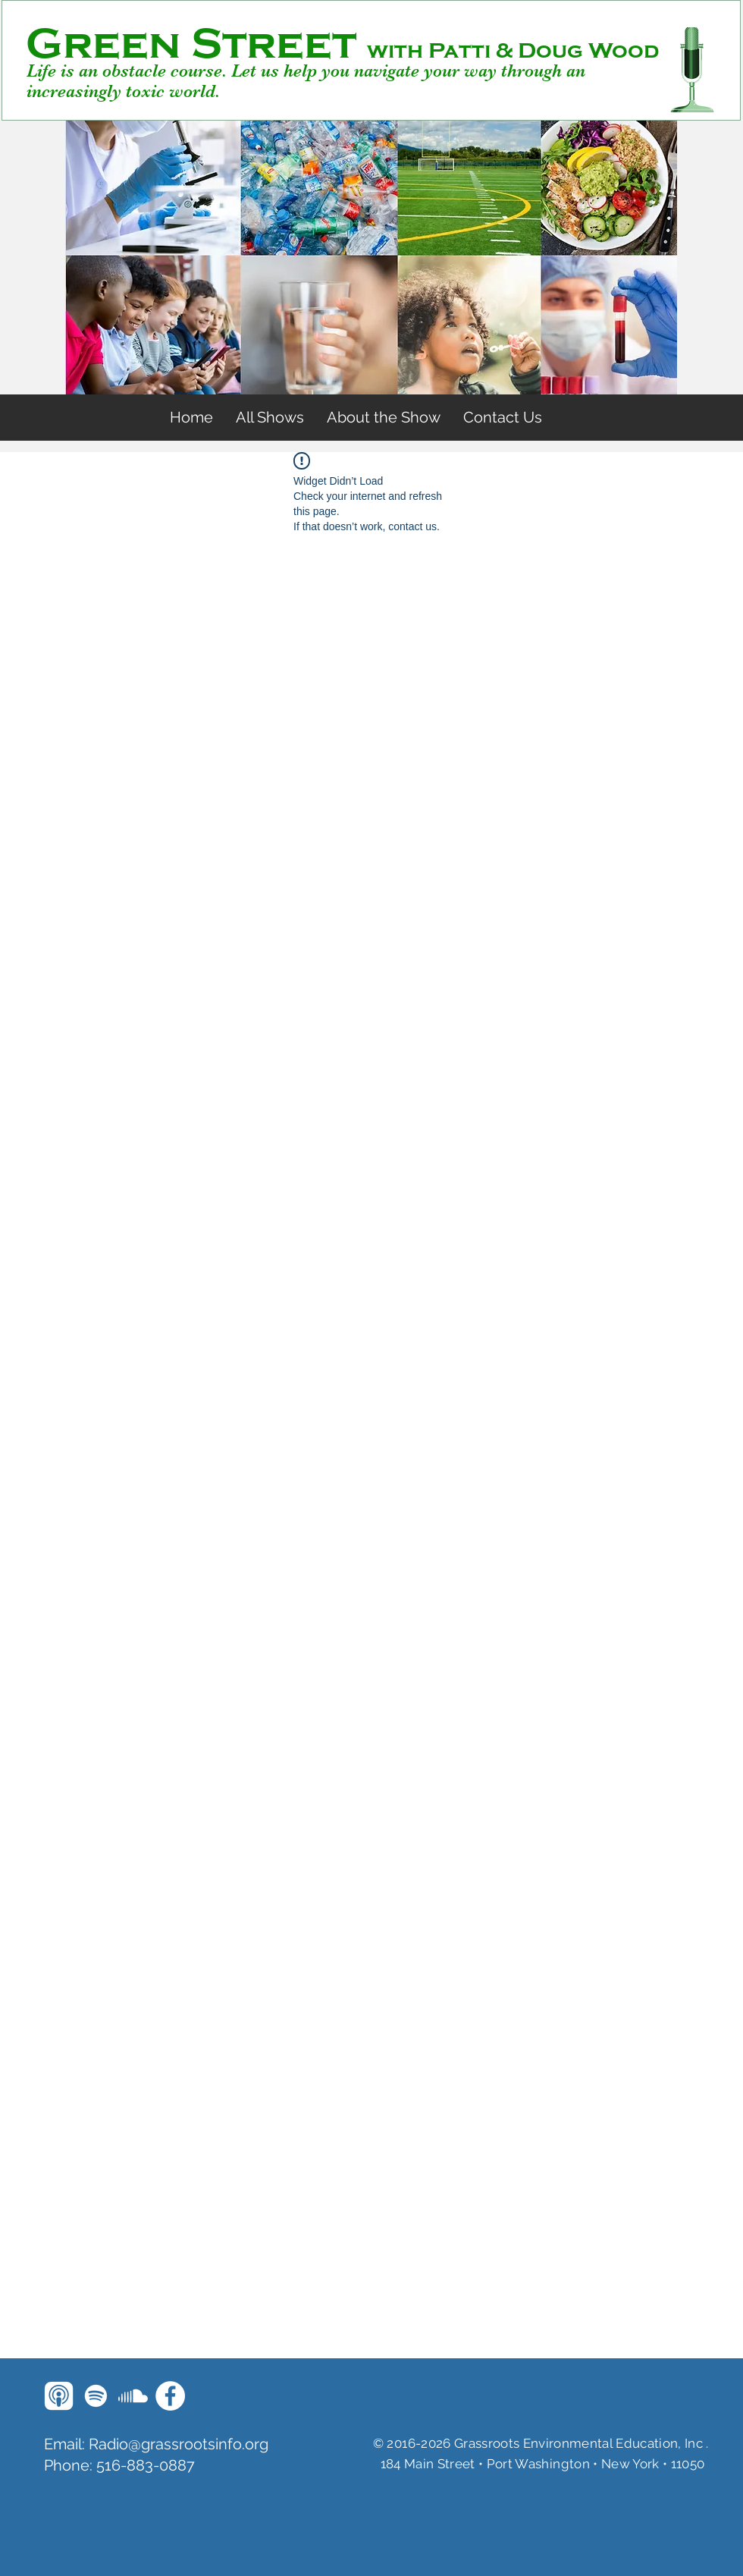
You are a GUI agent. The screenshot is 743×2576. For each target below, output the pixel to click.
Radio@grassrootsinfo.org (178, 2444)
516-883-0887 (145, 2465)
